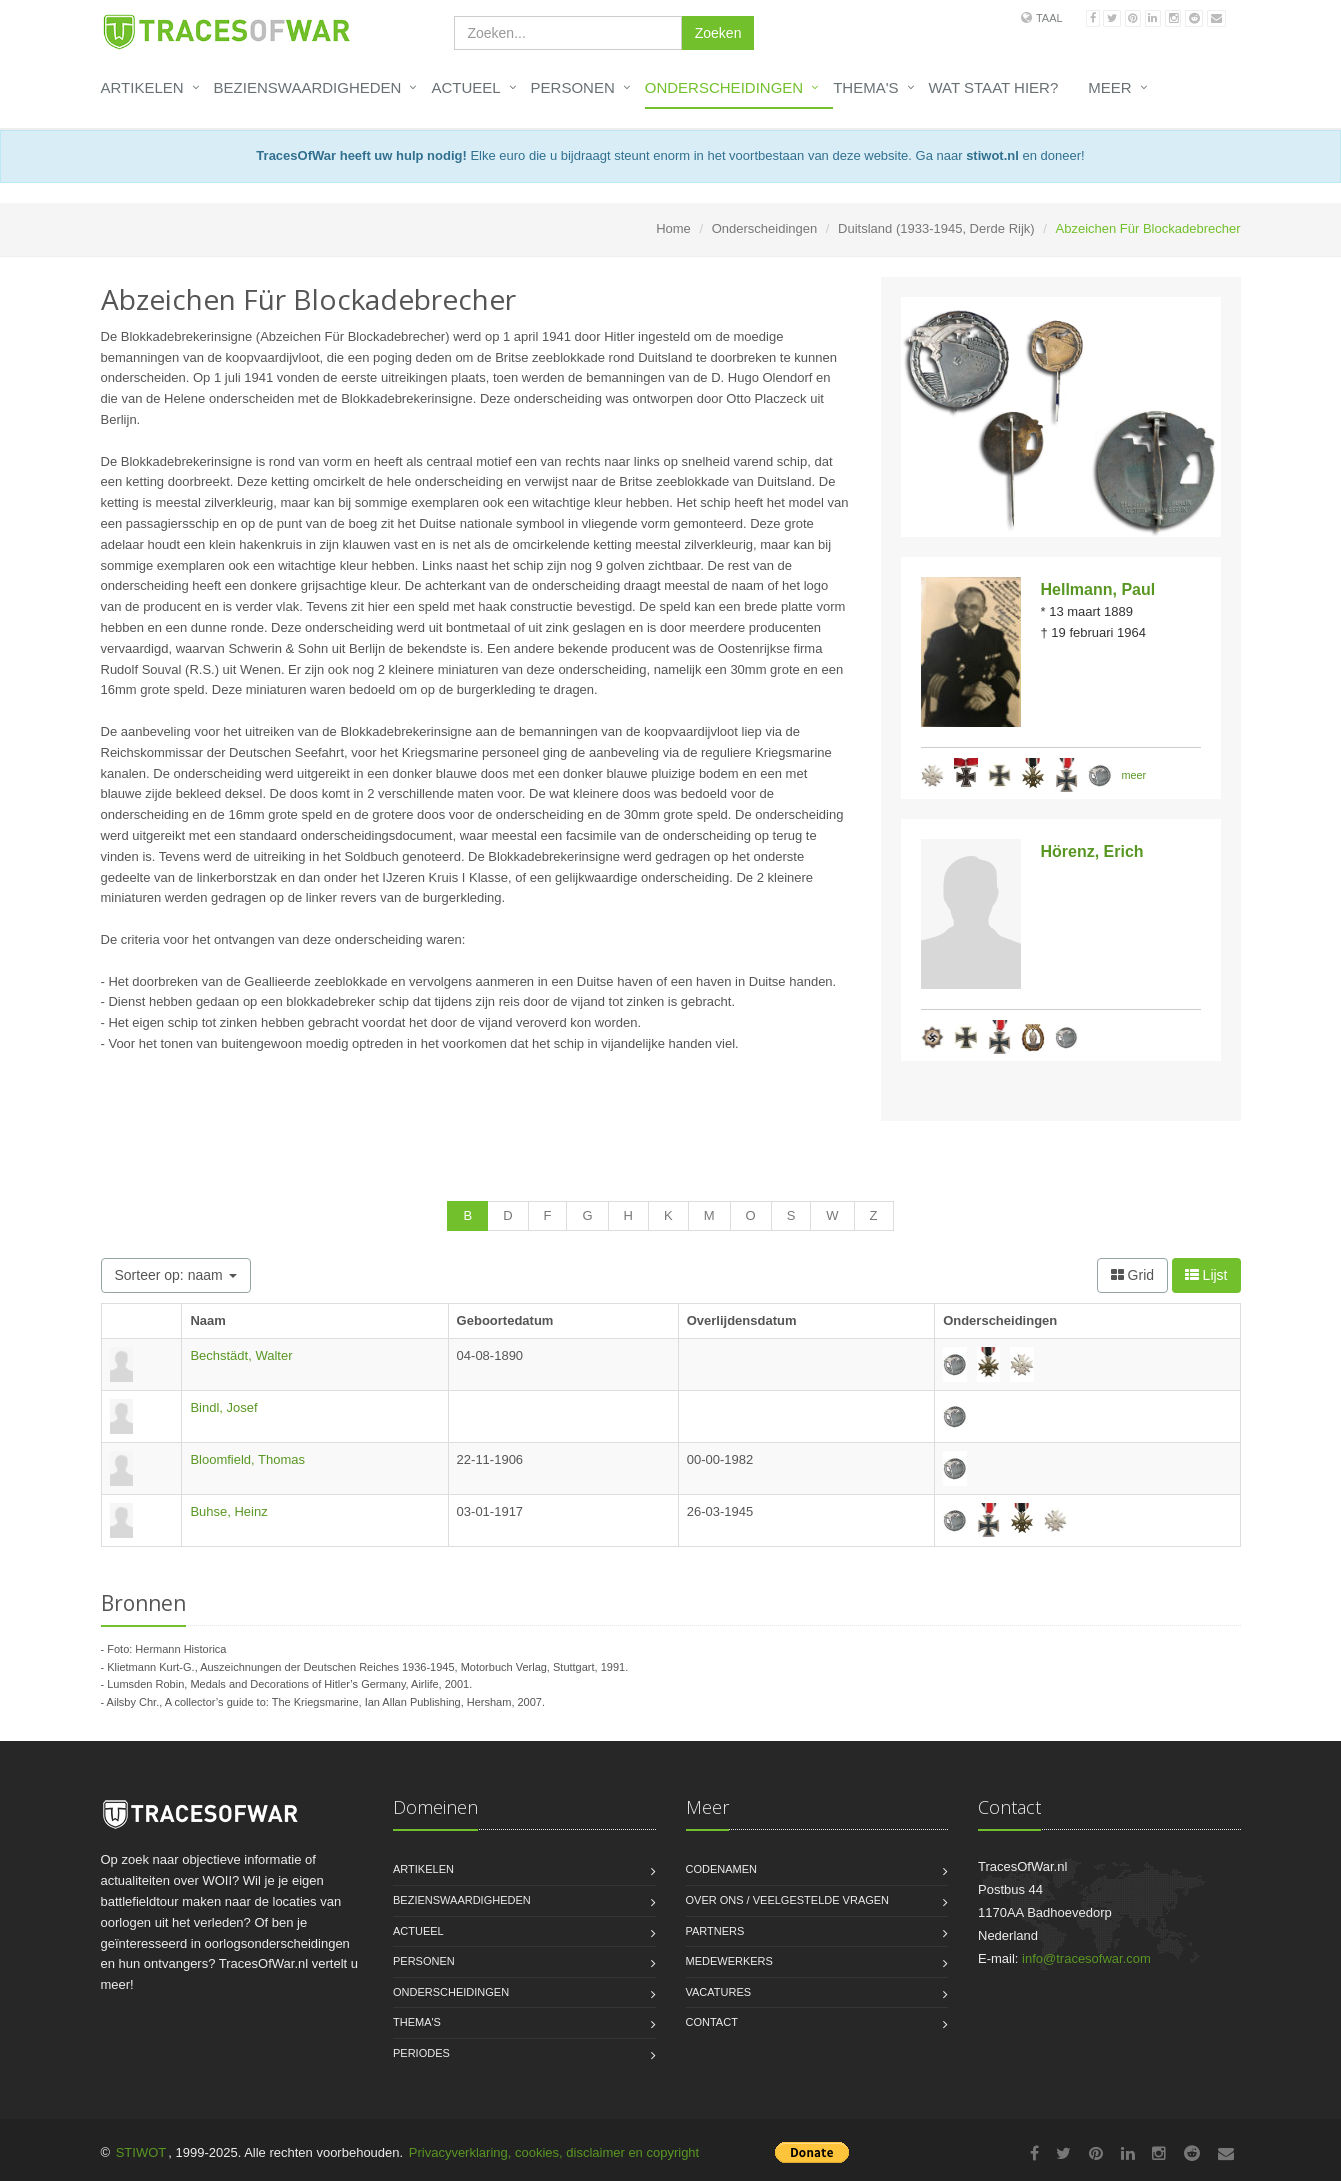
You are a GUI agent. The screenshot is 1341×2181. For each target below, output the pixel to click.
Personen (573, 87)
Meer (1109, 87)
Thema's (865, 87)
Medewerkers (729, 1961)
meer (1134, 775)
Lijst (1206, 1275)
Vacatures (719, 1992)
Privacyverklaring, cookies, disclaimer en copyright (554, 2152)
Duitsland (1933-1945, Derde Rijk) (936, 228)
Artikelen (142, 87)
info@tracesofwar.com (1086, 1958)
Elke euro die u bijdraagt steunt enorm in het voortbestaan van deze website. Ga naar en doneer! (670, 155)
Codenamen (722, 1869)
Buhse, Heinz (228, 1511)
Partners (715, 1931)
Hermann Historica (180, 1649)
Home (673, 228)
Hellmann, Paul (1098, 589)
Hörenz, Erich (1092, 851)
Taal (1049, 18)
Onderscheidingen (724, 87)
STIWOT (141, 2152)
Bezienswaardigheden (308, 87)
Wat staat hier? (994, 87)
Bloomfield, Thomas (247, 1459)
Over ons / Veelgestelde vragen (788, 1900)
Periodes (421, 2053)
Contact (712, 2022)
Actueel (465, 87)
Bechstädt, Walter (241, 1355)
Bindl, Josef (223, 1407)
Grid (1132, 1275)
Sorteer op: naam (176, 1275)
